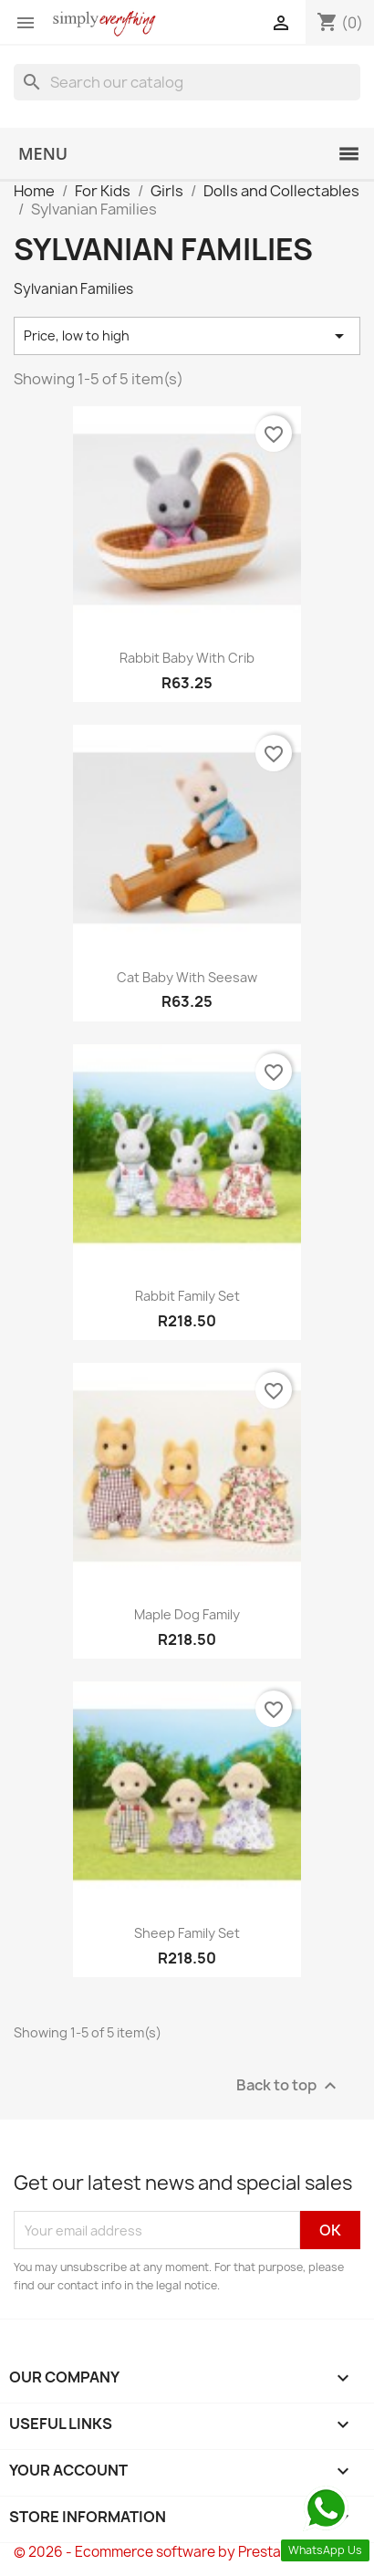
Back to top (288, 2086)
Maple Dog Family (187, 1614)
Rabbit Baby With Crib (187, 657)
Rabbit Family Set (187, 1295)
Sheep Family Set (187, 1933)
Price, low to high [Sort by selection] (187, 336)
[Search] (187, 82)
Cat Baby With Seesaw (187, 977)
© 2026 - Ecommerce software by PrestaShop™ (171, 2551)
